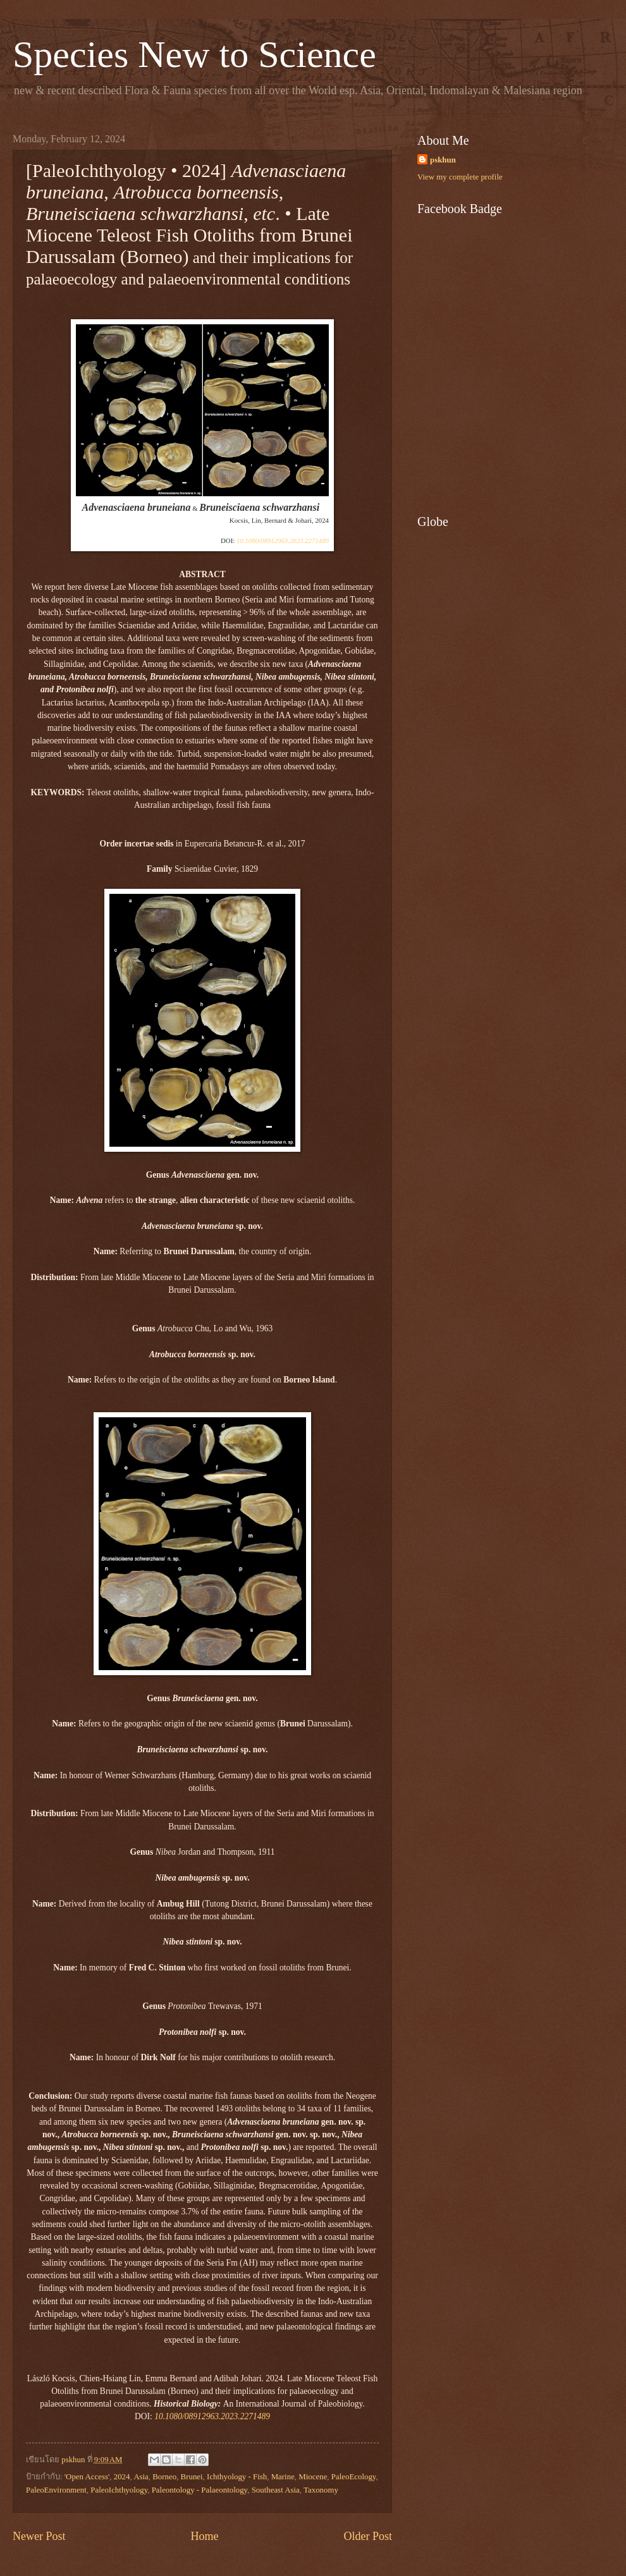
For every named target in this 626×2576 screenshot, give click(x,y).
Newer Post (39, 2536)
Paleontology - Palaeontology (200, 2490)
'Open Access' (87, 2476)
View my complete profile (460, 177)
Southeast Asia (276, 2490)
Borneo (164, 2476)
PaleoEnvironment (56, 2490)
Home (204, 2536)
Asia (141, 2476)
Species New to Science (194, 54)
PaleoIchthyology (118, 2490)
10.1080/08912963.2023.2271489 (282, 540)
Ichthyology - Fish (237, 2476)
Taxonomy (321, 2490)
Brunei (192, 2476)
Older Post (367, 2536)
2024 (122, 2476)
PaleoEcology (353, 2476)
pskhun (443, 160)
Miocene (312, 2476)
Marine (283, 2476)
